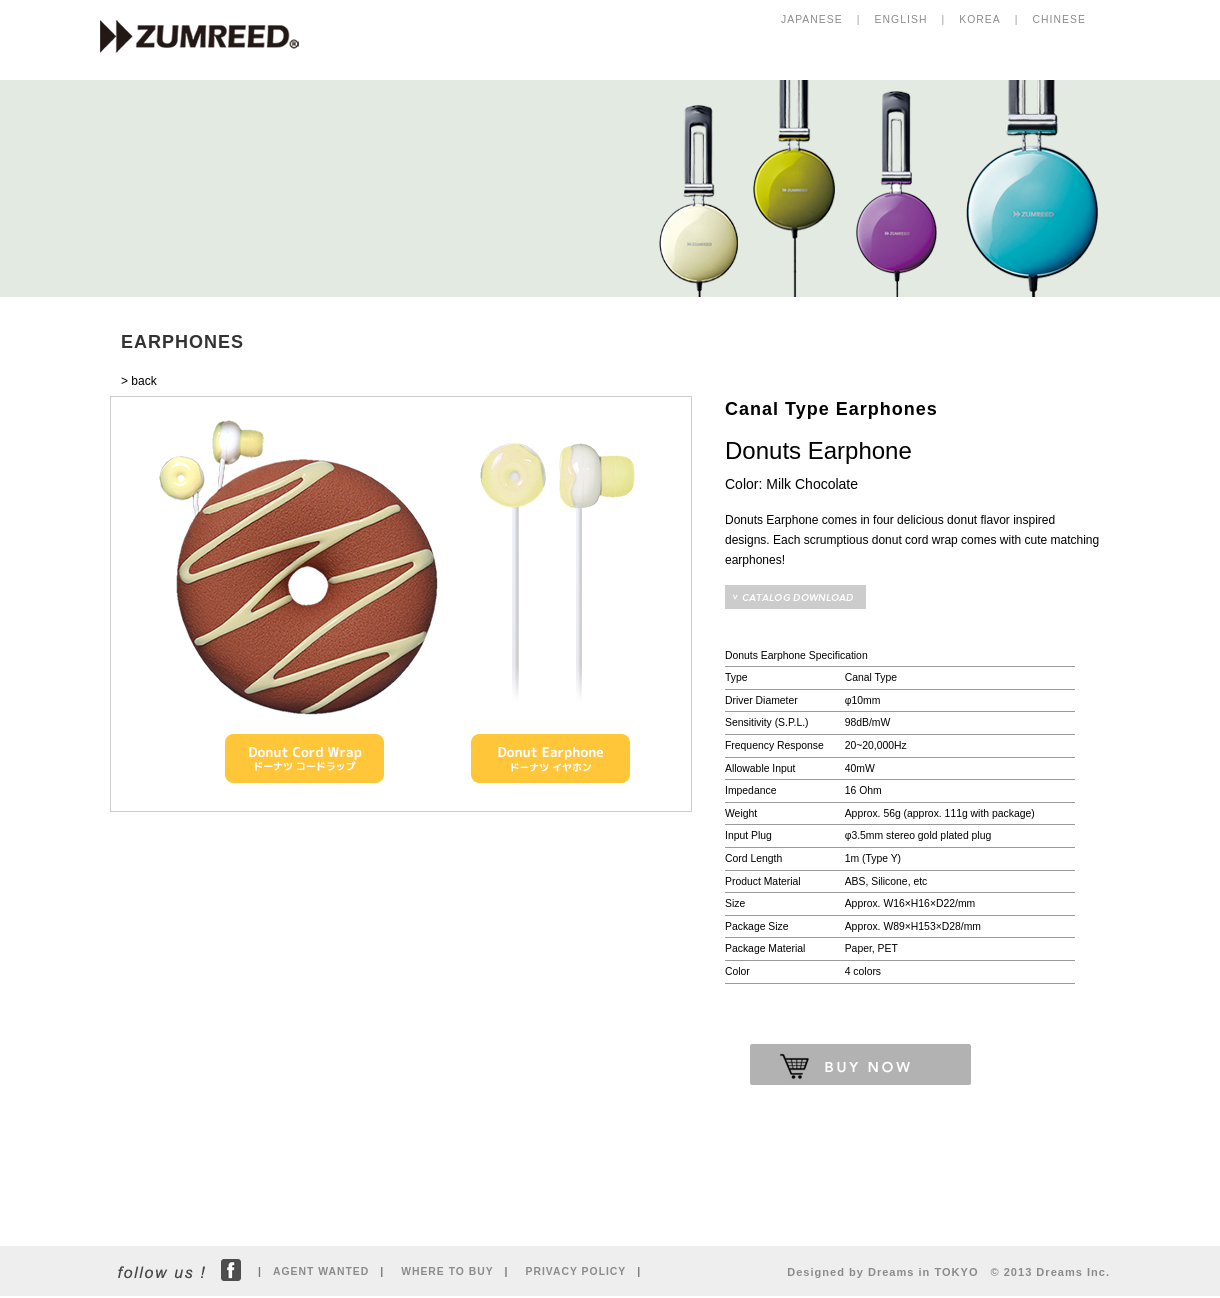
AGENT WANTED (321, 1271)
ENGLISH (901, 19)
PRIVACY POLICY (576, 1271)
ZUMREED (209, 38)
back (143, 381)
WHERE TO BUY (447, 1271)
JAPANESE (812, 19)
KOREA (980, 19)
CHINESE (1059, 19)
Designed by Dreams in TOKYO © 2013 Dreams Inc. (948, 1272)
